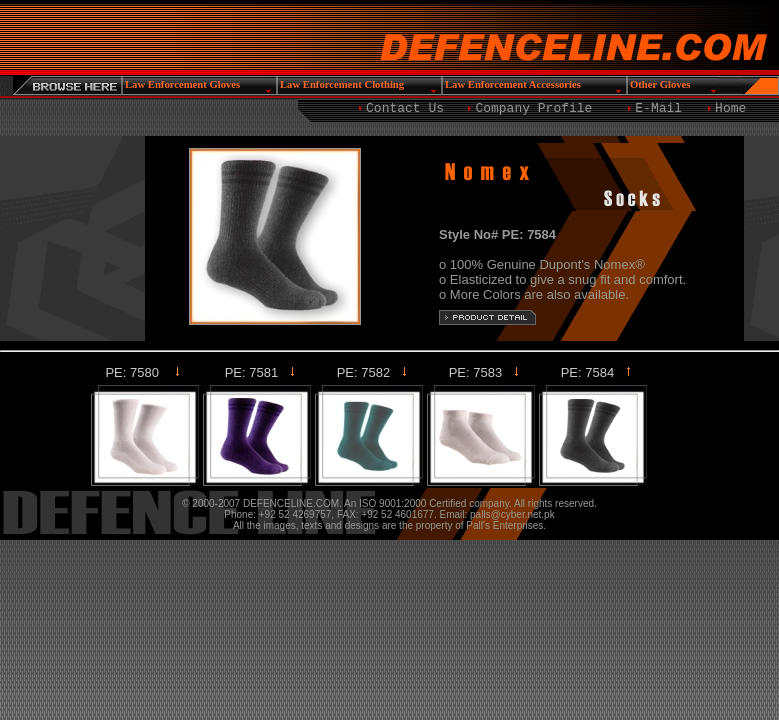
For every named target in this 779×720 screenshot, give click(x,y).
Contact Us (405, 108)
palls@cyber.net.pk (512, 514)
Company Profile (533, 108)
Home (730, 108)
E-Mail (658, 108)
